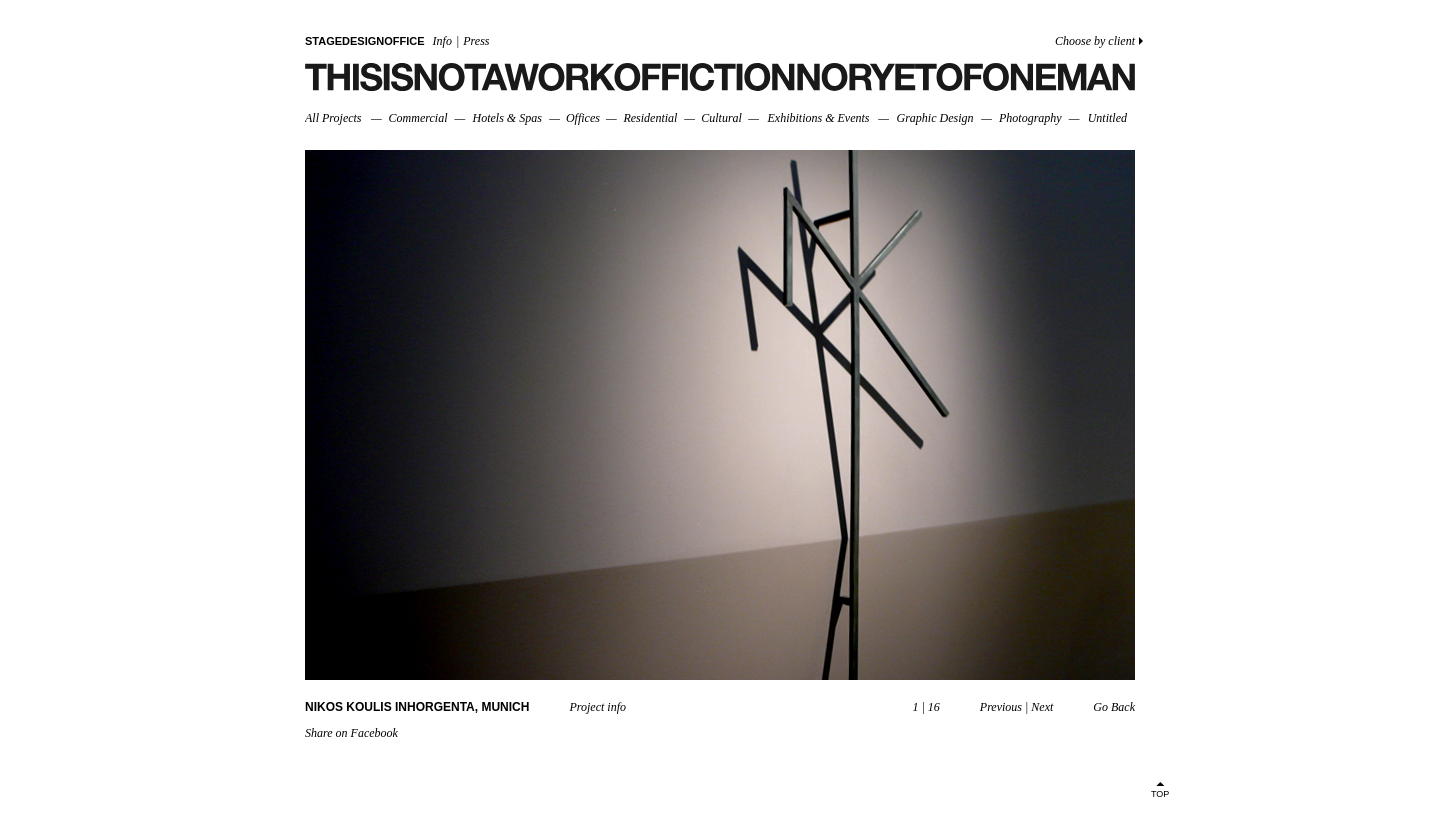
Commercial (418, 118)
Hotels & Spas (507, 118)
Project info (597, 707)
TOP (1160, 794)
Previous (1001, 707)
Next (1042, 707)
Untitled (1107, 118)
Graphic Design (934, 118)
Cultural (721, 118)
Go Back (1114, 707)
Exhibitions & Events (818, 118)
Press (476, 41)
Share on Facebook (351, 733)
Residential (650, 118)
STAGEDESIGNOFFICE (365, 41)
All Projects (333, 118)
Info (442, 41)
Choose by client (1095, 41)
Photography (1030, 118)
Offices (583, 118)
